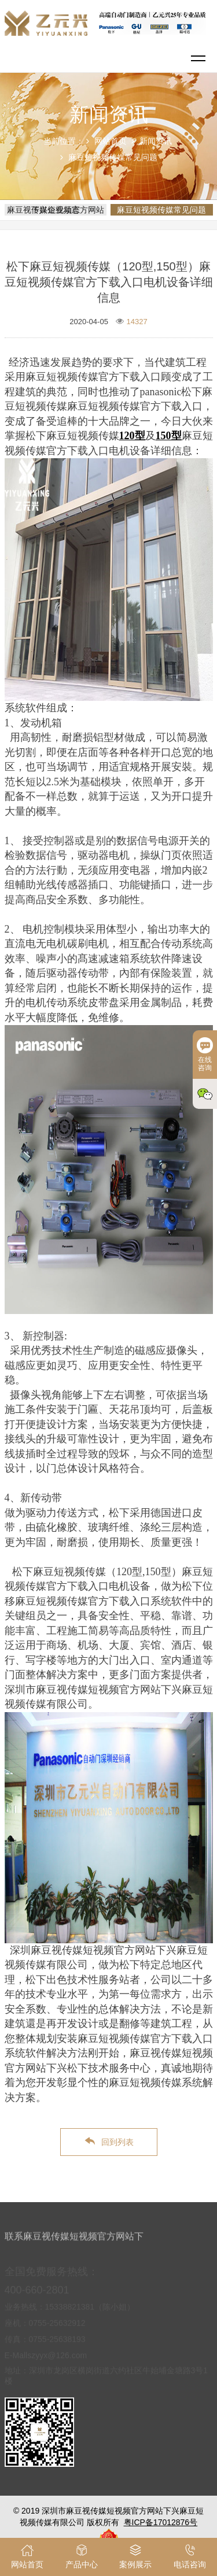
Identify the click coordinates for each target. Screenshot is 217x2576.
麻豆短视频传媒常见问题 (112, 157)
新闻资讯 (155, 141)
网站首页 (110, 141)
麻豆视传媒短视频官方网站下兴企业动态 (55, 209)
